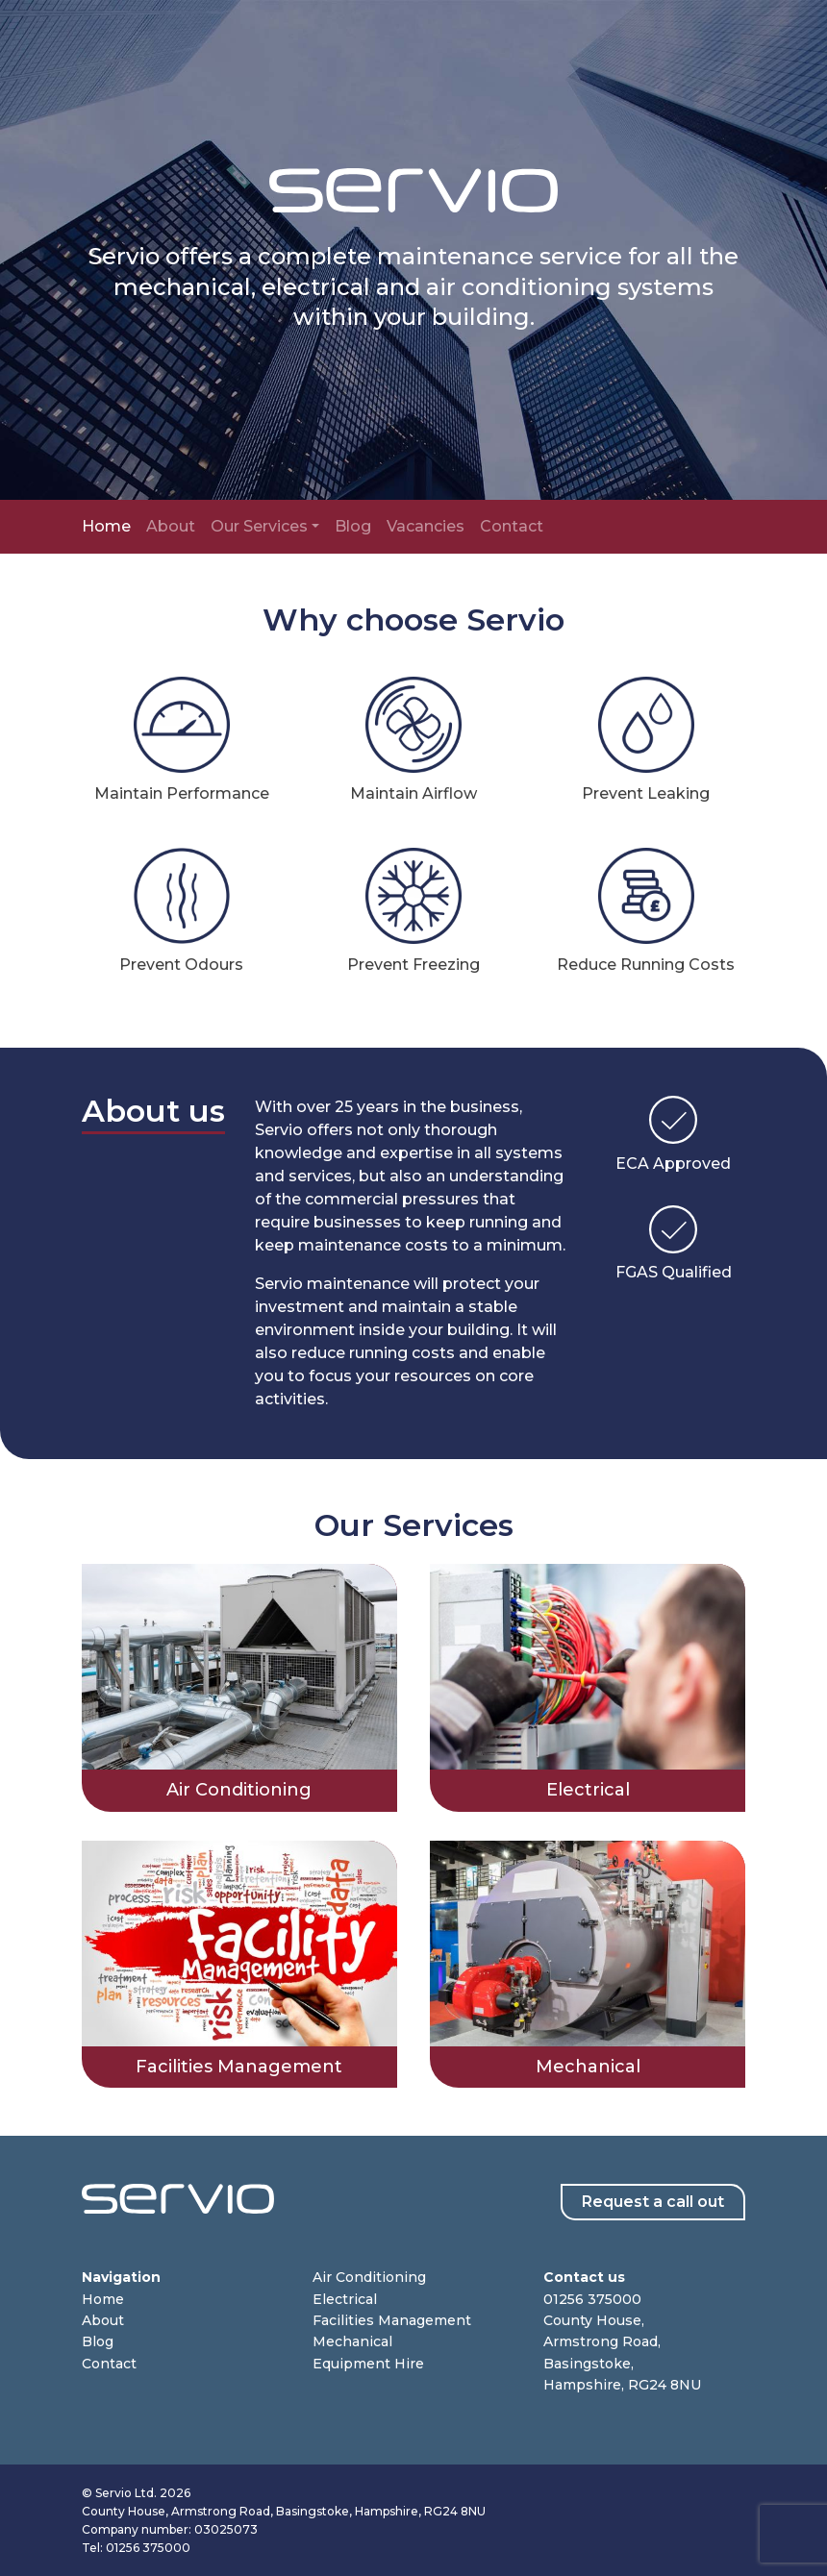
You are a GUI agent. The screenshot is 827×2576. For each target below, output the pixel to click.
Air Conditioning (369, 2277)
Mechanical (352, 2341)
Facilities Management (392, 2320)
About (170, 526)
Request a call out (653, 2201)
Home (106, 526)
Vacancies (425, 526)
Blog (353, 526)
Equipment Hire (368, 2363)
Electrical (345, 2299)
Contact (511, 526)
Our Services (259, 526)
